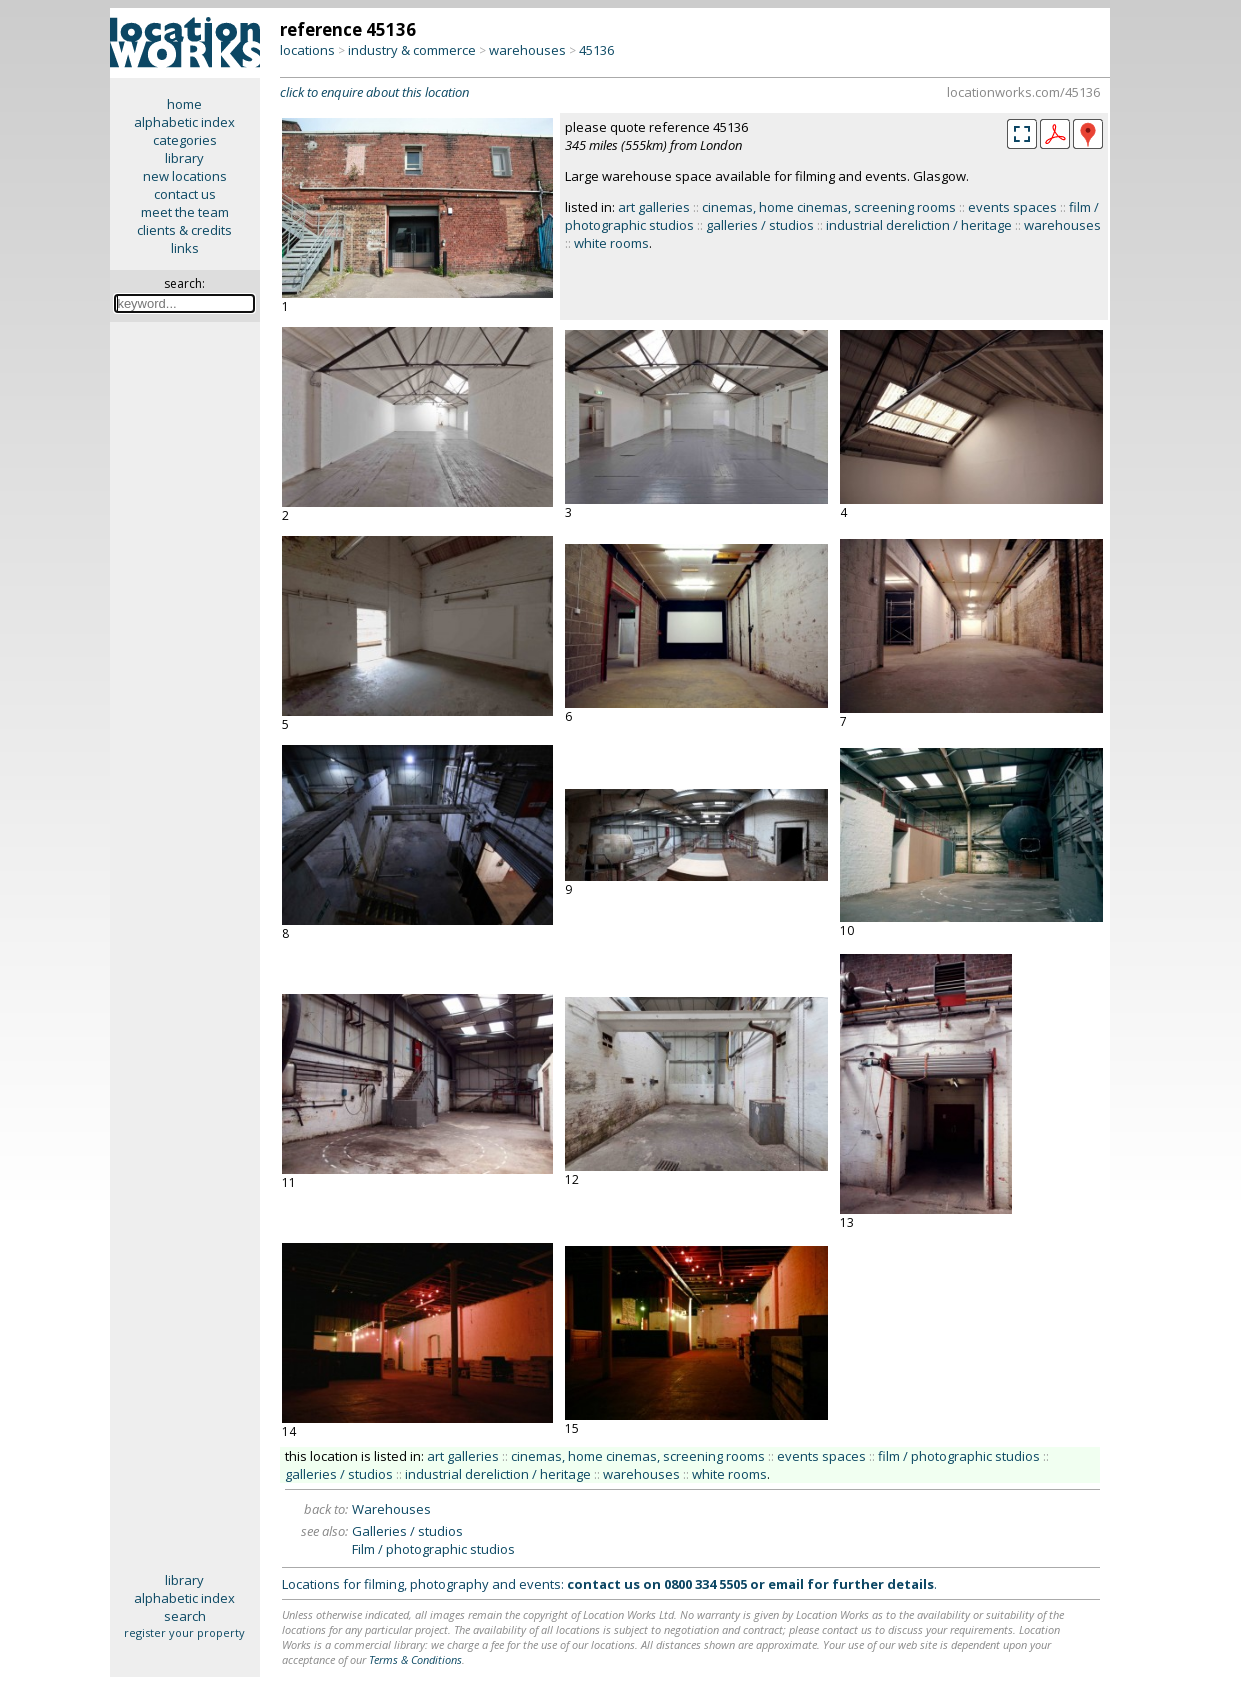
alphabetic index (184, 122)
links (185, 248)
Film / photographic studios (433, 1549)
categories (185, 140)
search (185, 1616)
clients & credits (184, 230)
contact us (185, 194)
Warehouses (391, 1509)
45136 (596, 50)
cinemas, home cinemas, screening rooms (829, 207)
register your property (184, 1632)
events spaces (1012, 207)
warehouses (527, 50)
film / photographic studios (959, 1456)
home (184, 104)
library (184, 158)
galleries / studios (760, 225)
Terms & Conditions (415, 1659)
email (786, 1584)
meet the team (185, 212)
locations (307, 50)
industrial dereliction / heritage (919, 225)
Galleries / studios (407, 1531)
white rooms (611, 243)
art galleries (654, 207)
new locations (185, 176)
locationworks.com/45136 (1023, 92)
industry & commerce (412, 50)
